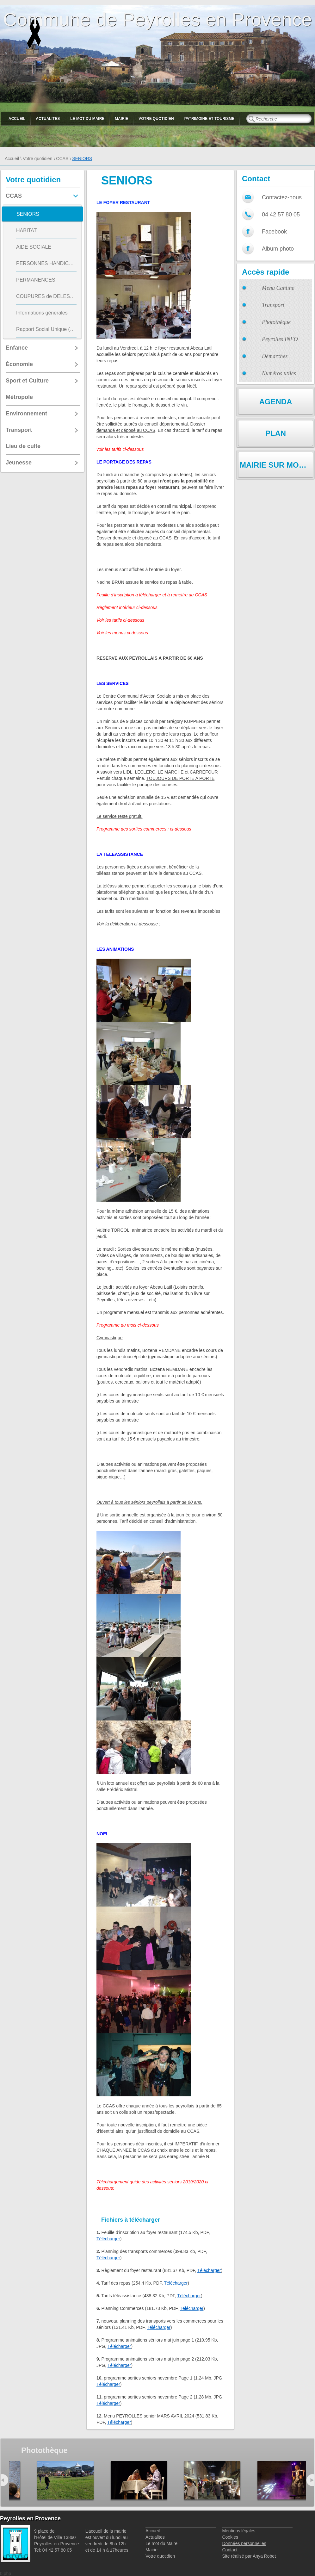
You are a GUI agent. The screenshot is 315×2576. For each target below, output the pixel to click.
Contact (229, 2549)
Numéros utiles (279, 373)
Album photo (278, 249)
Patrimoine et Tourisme (209, 118)
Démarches (274, 356)
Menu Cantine (278, 288)
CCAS (62, 158)
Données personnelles (244, 2543)
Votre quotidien (156, 118)
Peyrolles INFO (280, 339)
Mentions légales (238, 2530)
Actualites (48, 118)
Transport (273, 305)
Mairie (121, 118)
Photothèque (276, 322)
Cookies (230, 2537)
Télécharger (108, 2238)
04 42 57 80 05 (281, 214)
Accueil (17, 118)
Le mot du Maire (87, 118)
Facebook (274, 231)
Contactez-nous (282, 197)
